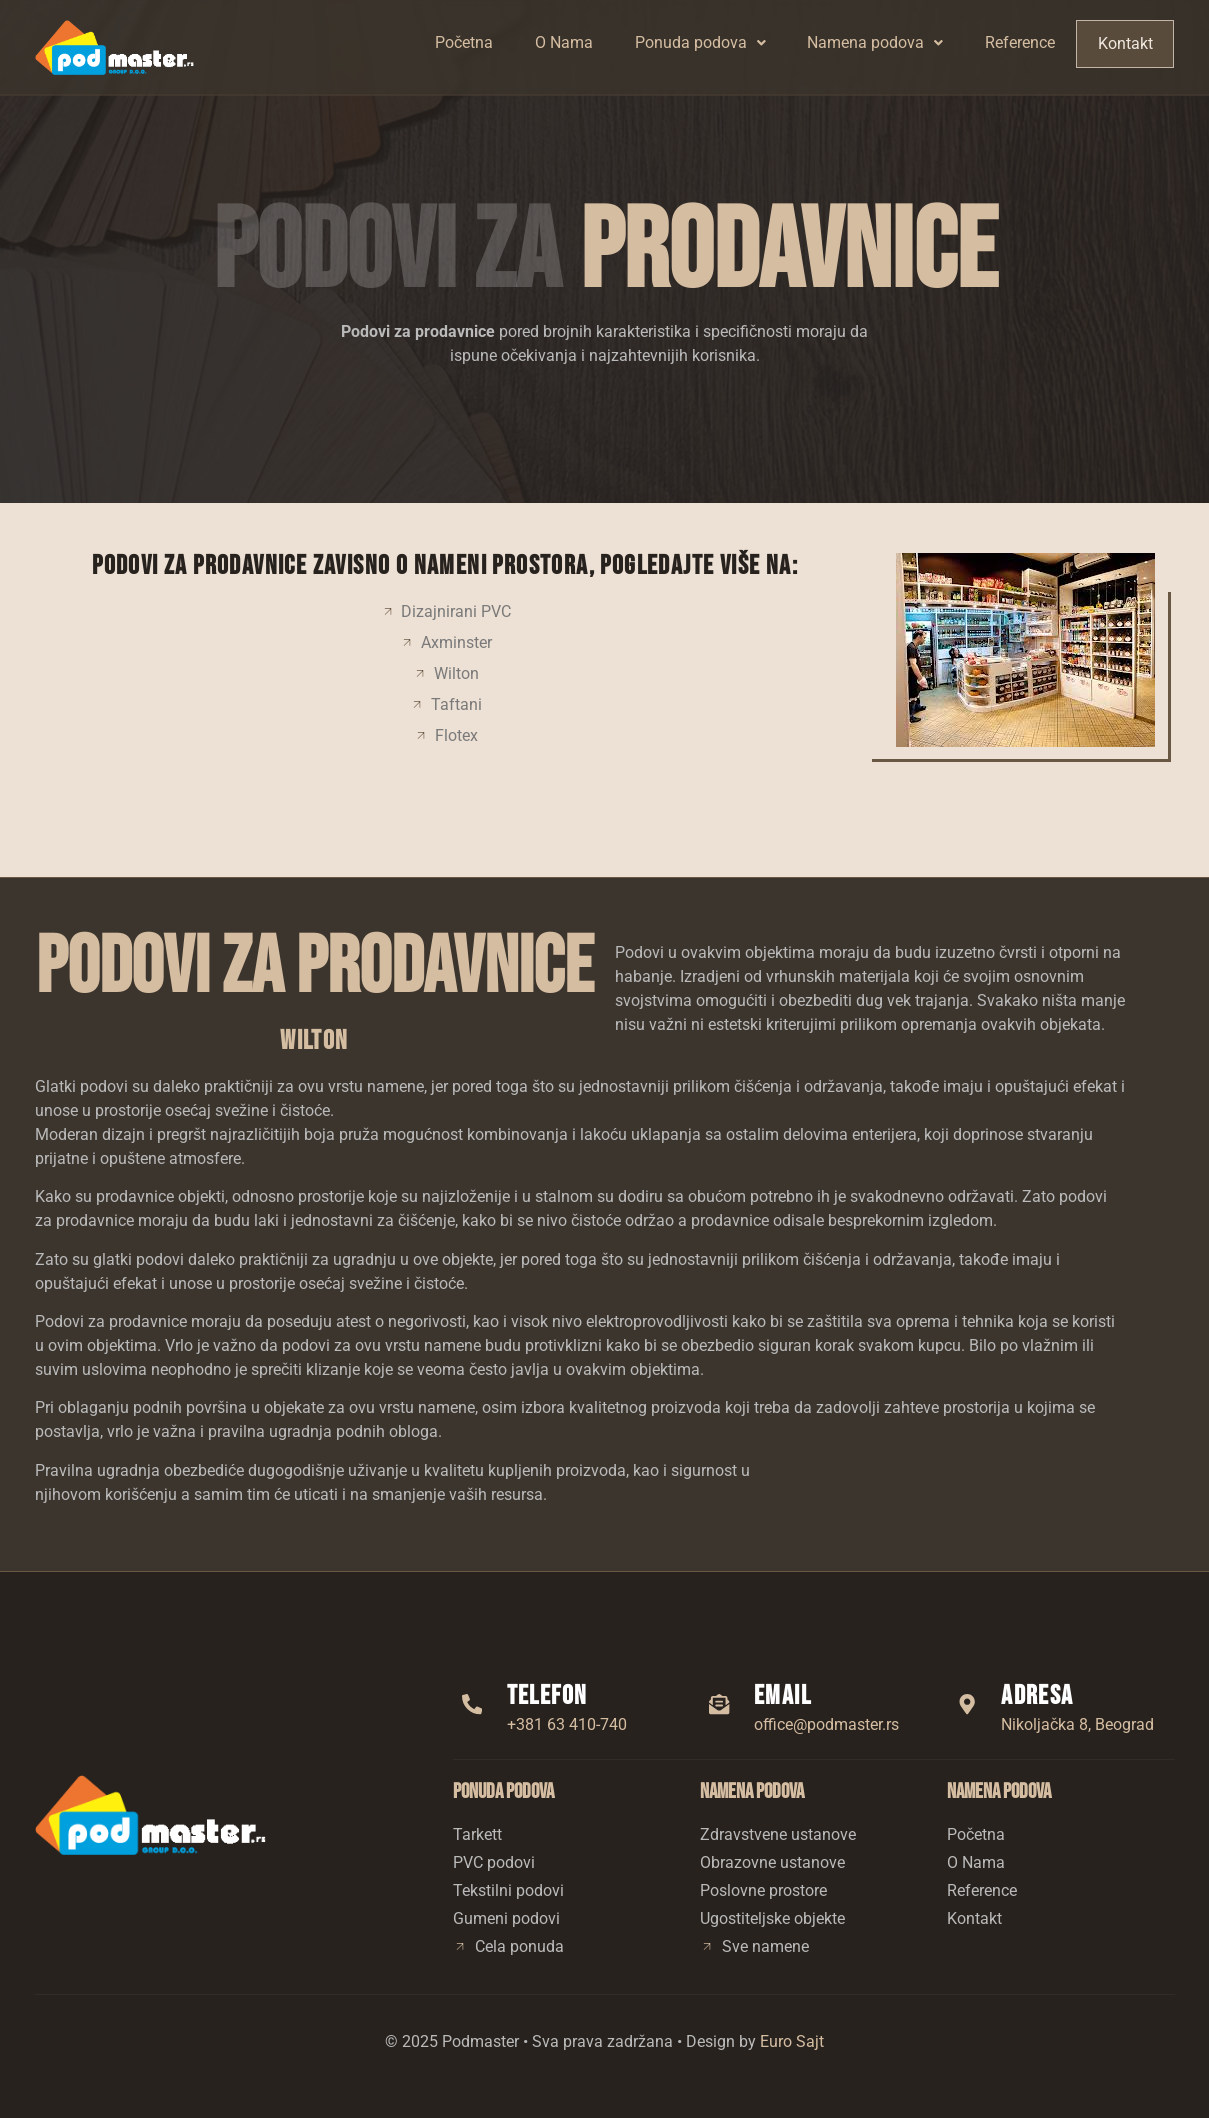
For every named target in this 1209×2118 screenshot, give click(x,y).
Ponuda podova (701, 42)
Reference (1022, 42)
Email (785, 1696)
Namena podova (877, 42)
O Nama (565, 42)
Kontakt (1126, 43)
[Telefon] (474, 1704)
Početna (465, 42)
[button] (701, 43)
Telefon (550, 1696)
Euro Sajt (792, 2041)
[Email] (721, 1704)
